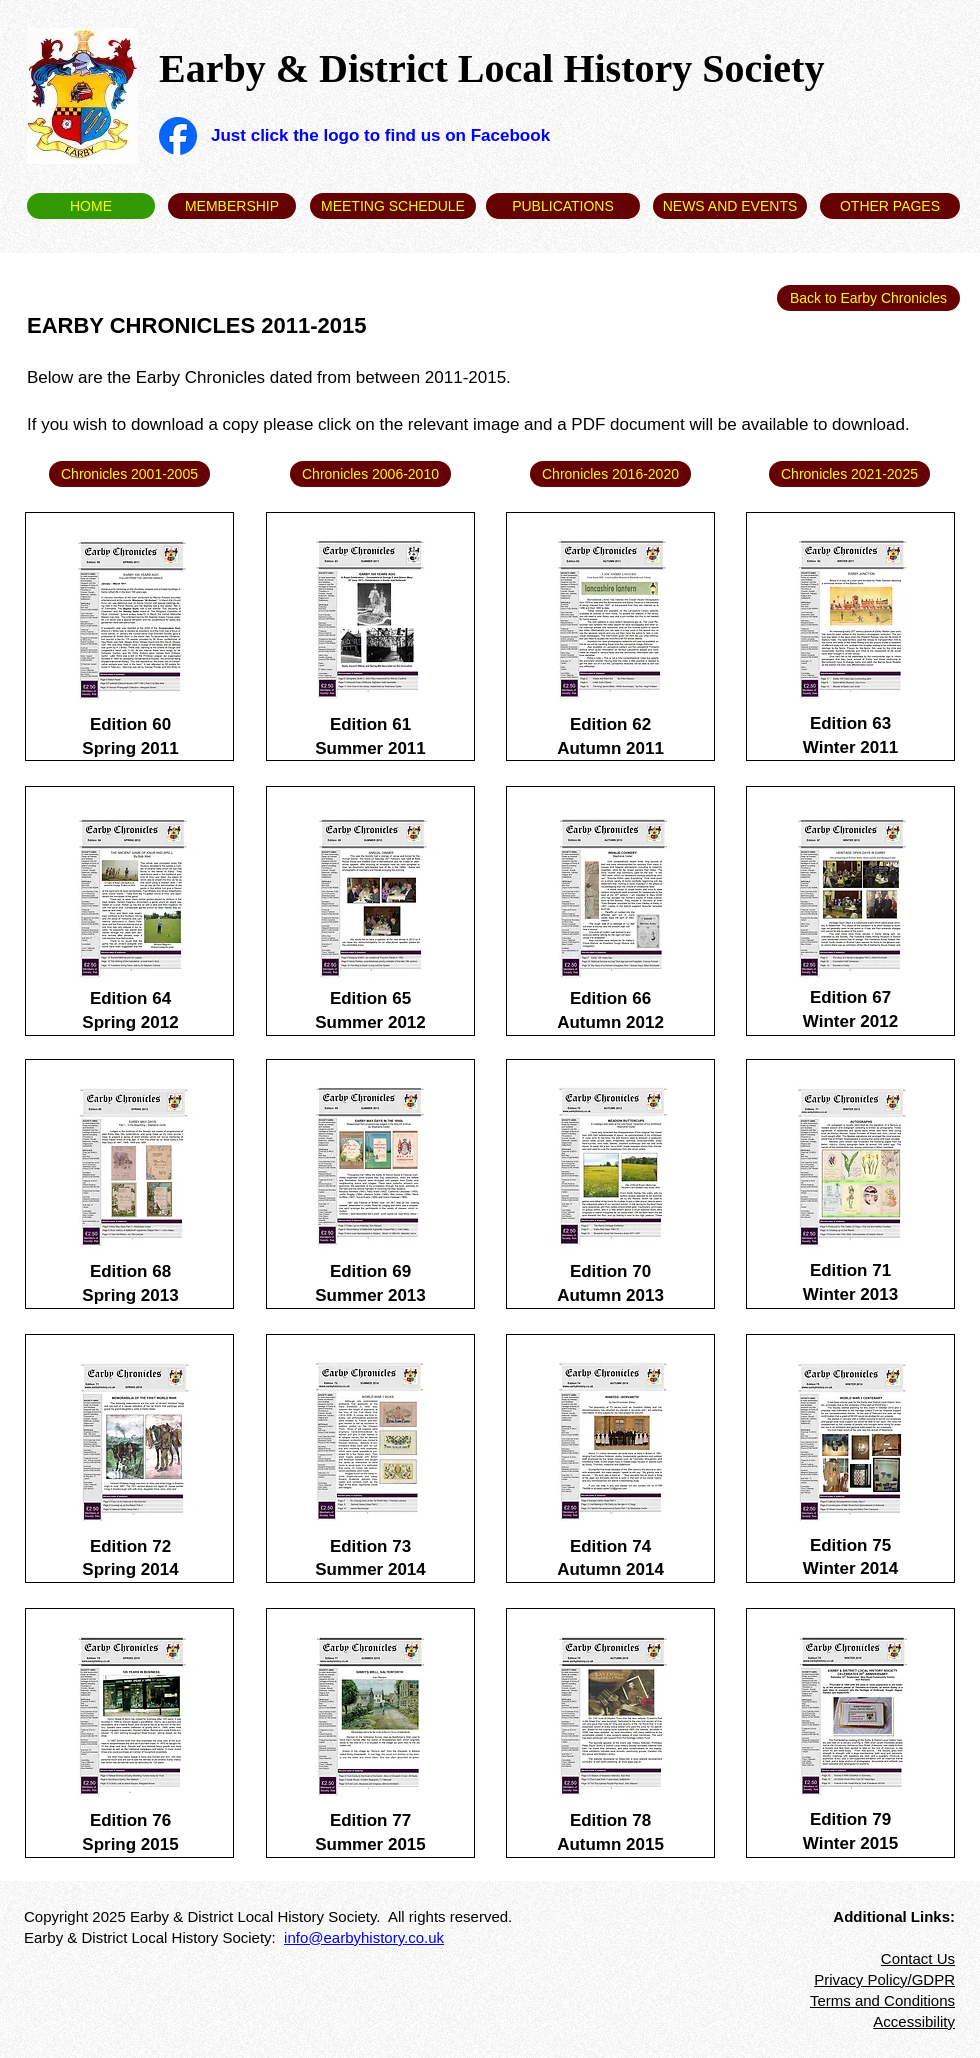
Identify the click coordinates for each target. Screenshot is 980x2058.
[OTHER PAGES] (890, 206)
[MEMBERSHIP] (232, 206)
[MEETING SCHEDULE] (393, 206)
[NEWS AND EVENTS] (730, 206)
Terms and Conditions (882, 2000)
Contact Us (918, 1958)
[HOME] (91, 206)
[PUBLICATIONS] (563, 206)
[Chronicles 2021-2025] (849, 474)
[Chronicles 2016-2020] (610, 474)
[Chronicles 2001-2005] (129, 474)
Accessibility (914, 2021)
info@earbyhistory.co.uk (364, 1937)
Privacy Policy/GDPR (884, 1979)
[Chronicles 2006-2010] (370, 474)
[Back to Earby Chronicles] (868, 298)
